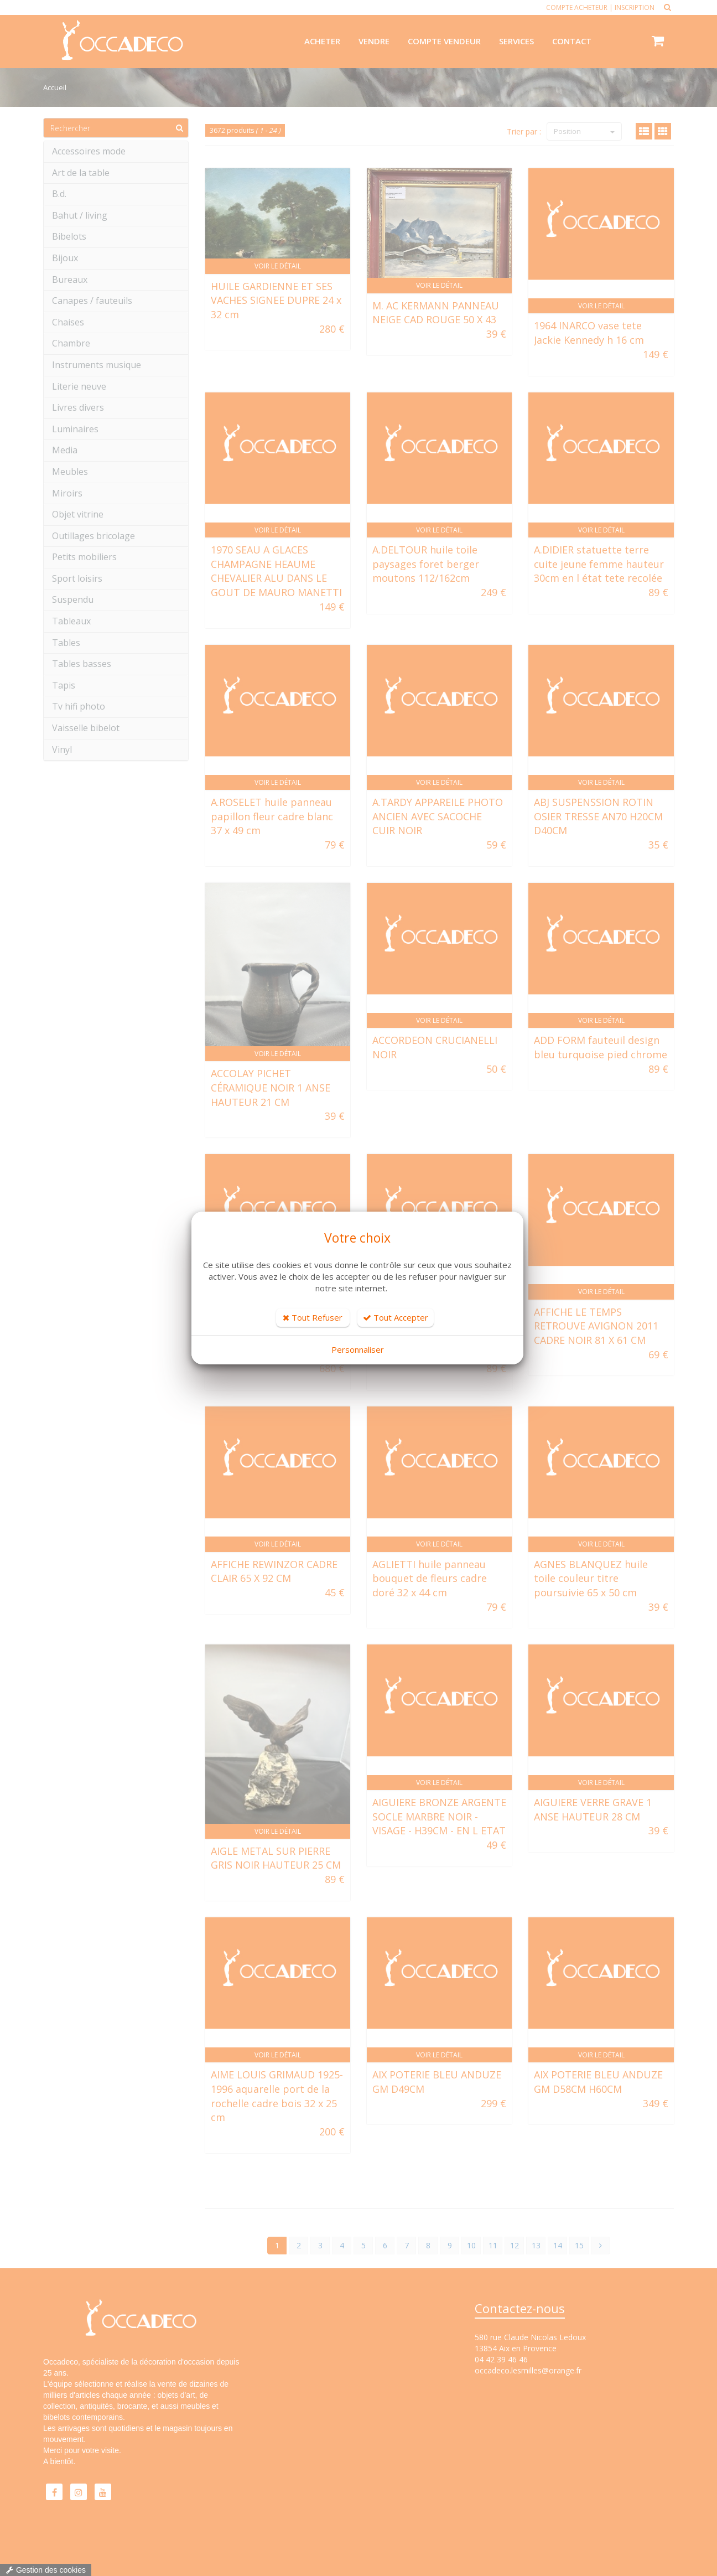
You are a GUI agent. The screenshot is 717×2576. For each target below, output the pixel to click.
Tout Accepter (395, 1317)
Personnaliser (357, 1349)
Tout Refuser (312, 1317)
